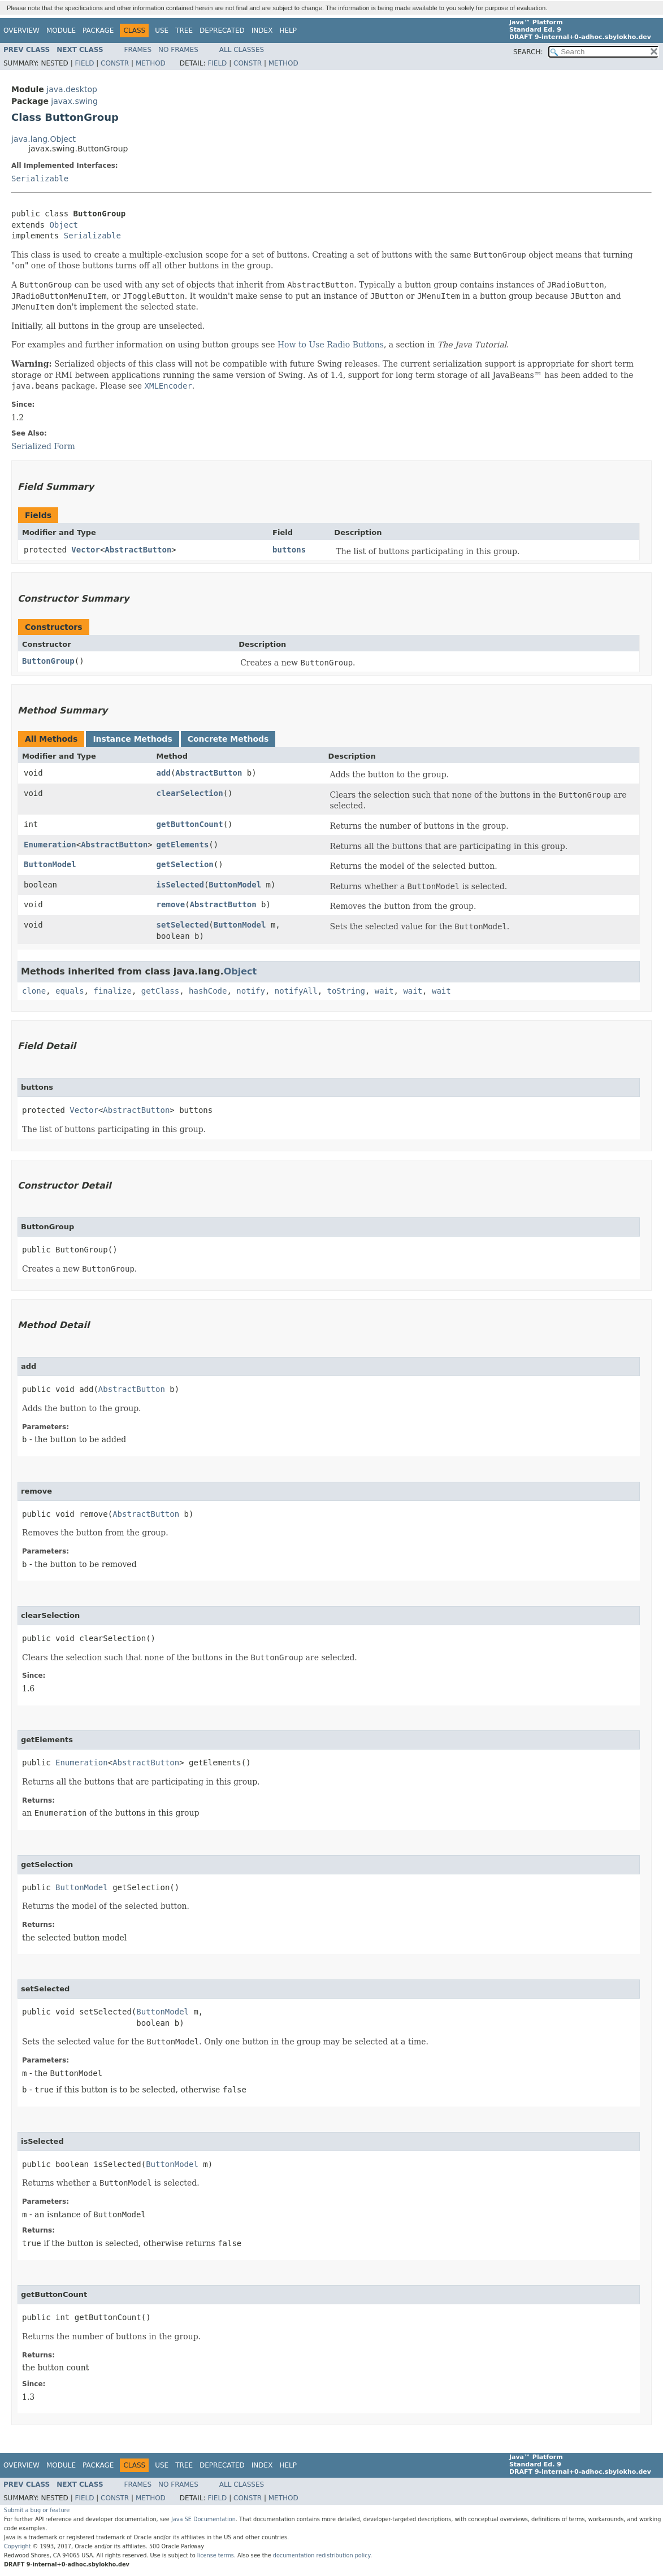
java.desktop (71, 89)
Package (98, 30)
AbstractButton (138, 549)
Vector (85, 549)
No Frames (178, 50)
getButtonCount (190, 824)
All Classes (241, 50)
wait (384, 990)
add (164, 772)
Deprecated (222, 30)
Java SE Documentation (203, 2519)
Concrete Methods (228, 738)
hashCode (208, 990)
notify (250, 990)
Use (161, 30)
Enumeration (50, 844)
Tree (184, 30)
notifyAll (296, 990)
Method (151, 63)
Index (262, 30)
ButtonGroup (48, 660)
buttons (289, 549)
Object (63, 224)
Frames (138, 50)
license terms (215, 2555)
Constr (115, 63)
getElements (183, 844)
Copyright (17, 2546)
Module (61, 30)
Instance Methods (132, 738)
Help (288, 30)
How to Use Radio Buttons (331, 344)
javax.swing (74, 101)
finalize (112, 990)
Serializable (39, 178)
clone (34, 990)
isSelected (180, 884)
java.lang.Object (43, 138)
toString (346, 990)
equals (69, 990)
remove (171, 904)
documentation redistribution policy (321, 2555)
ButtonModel (50, 864)
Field (84, 63)
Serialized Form (43, 446)
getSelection (185, 864)
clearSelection (190, 793)
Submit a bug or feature (37, 2510)
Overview (21, 30)
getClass (160, 990)
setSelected (183, 924)
